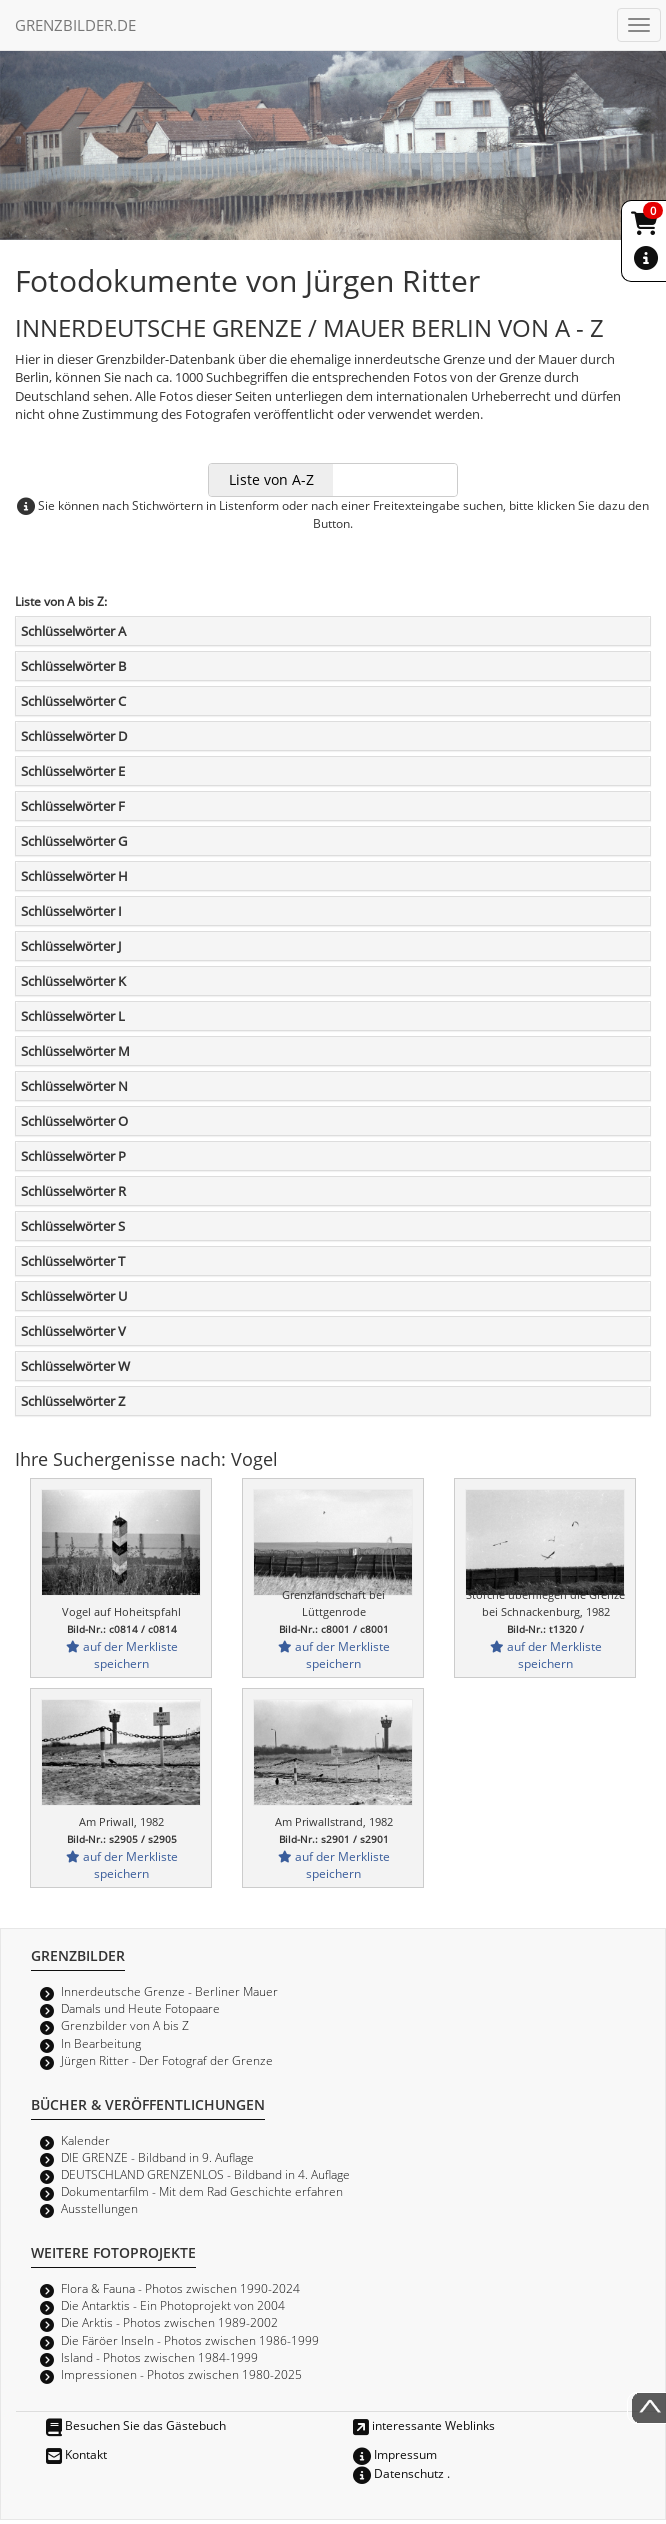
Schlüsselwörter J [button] (71, 946)
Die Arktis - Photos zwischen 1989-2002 (169, 2322)
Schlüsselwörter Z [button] (73, 1401)
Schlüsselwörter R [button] (73, 1191)
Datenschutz (398, 2473)
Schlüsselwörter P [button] (73, 1156)
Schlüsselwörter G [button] (74, 841)
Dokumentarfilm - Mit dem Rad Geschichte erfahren (202, 2191)
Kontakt (76, 2454)
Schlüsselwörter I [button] (71, 911)
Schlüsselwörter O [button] (74, 1121)
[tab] (333, 631)
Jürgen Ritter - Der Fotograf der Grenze (167, 2060)
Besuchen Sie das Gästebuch (136, 2425)
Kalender (85, 2140)
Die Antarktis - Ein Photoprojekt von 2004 (173, 2305)
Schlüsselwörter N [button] (74, 1086)
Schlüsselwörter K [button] (73, 981)
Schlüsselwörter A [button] (73, 631)
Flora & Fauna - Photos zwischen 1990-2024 (180, 2288)
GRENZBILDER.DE (75, 25)
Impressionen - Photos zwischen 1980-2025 (181, 2374)
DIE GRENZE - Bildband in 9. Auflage (157, 2157)
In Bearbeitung (101, 2043)
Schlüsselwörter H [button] (74, 876)
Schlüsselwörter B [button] (73, 666)
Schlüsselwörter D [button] (74, 736)
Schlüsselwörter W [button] (75, 1366)
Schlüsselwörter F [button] (73, 806)
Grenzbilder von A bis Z (125, 2025)
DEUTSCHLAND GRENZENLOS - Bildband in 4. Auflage (205, 2174)
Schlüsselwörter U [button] (74, 1296)
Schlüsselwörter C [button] (73, 701)
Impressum (395, 2454)
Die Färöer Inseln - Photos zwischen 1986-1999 (190, 2340)
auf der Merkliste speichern (122, 1654)
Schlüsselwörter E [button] (73, 771)
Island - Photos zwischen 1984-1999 (159, 2357)
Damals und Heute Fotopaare (140, 2008)
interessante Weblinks (424, 2425)
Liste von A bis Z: (61, 601)
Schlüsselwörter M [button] (75, 1051)
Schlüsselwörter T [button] (73, 1261)
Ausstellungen (99, 2208)
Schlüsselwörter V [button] (73, 1331)
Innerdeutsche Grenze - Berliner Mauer (169, 1991)
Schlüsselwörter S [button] (73, 1226)
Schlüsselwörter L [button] (73, 1016)
